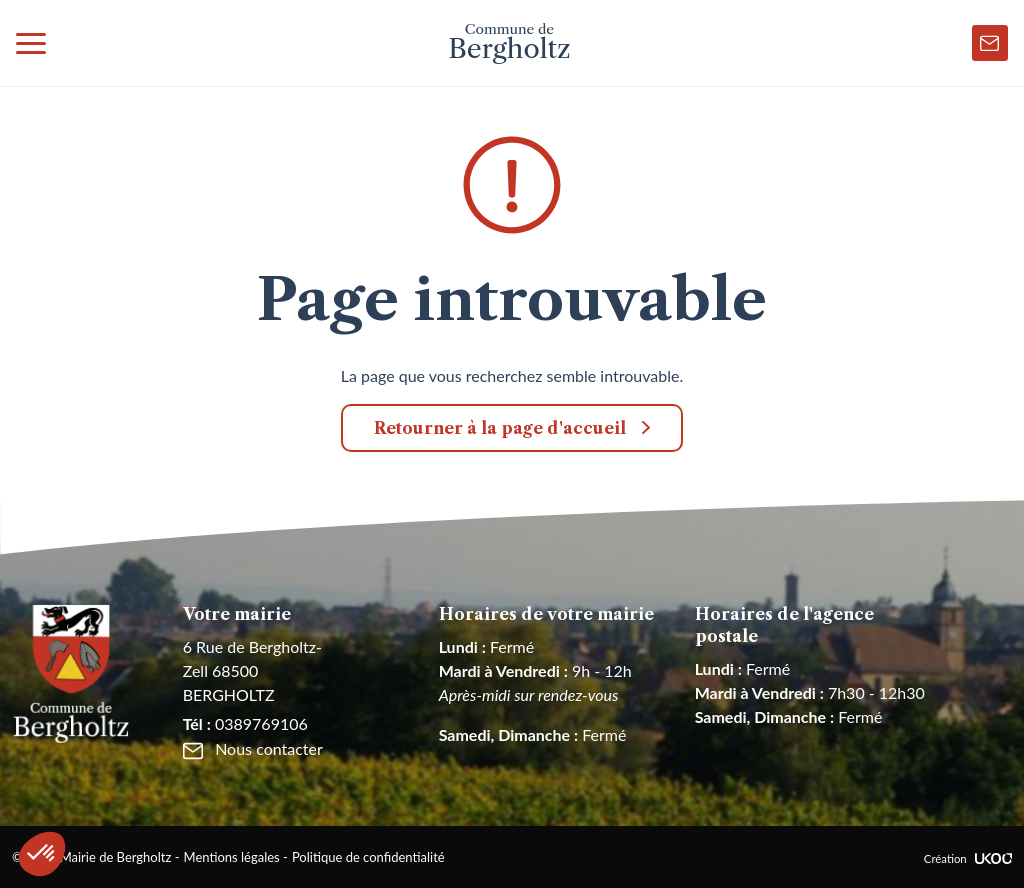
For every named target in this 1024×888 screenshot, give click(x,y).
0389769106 (245, 723)
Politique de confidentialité (368, 857)
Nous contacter (253, 748)
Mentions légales (232, 857)
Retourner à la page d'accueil (500, 428)
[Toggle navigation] (31, 43)
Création (968, 858)
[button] (42, 854)
